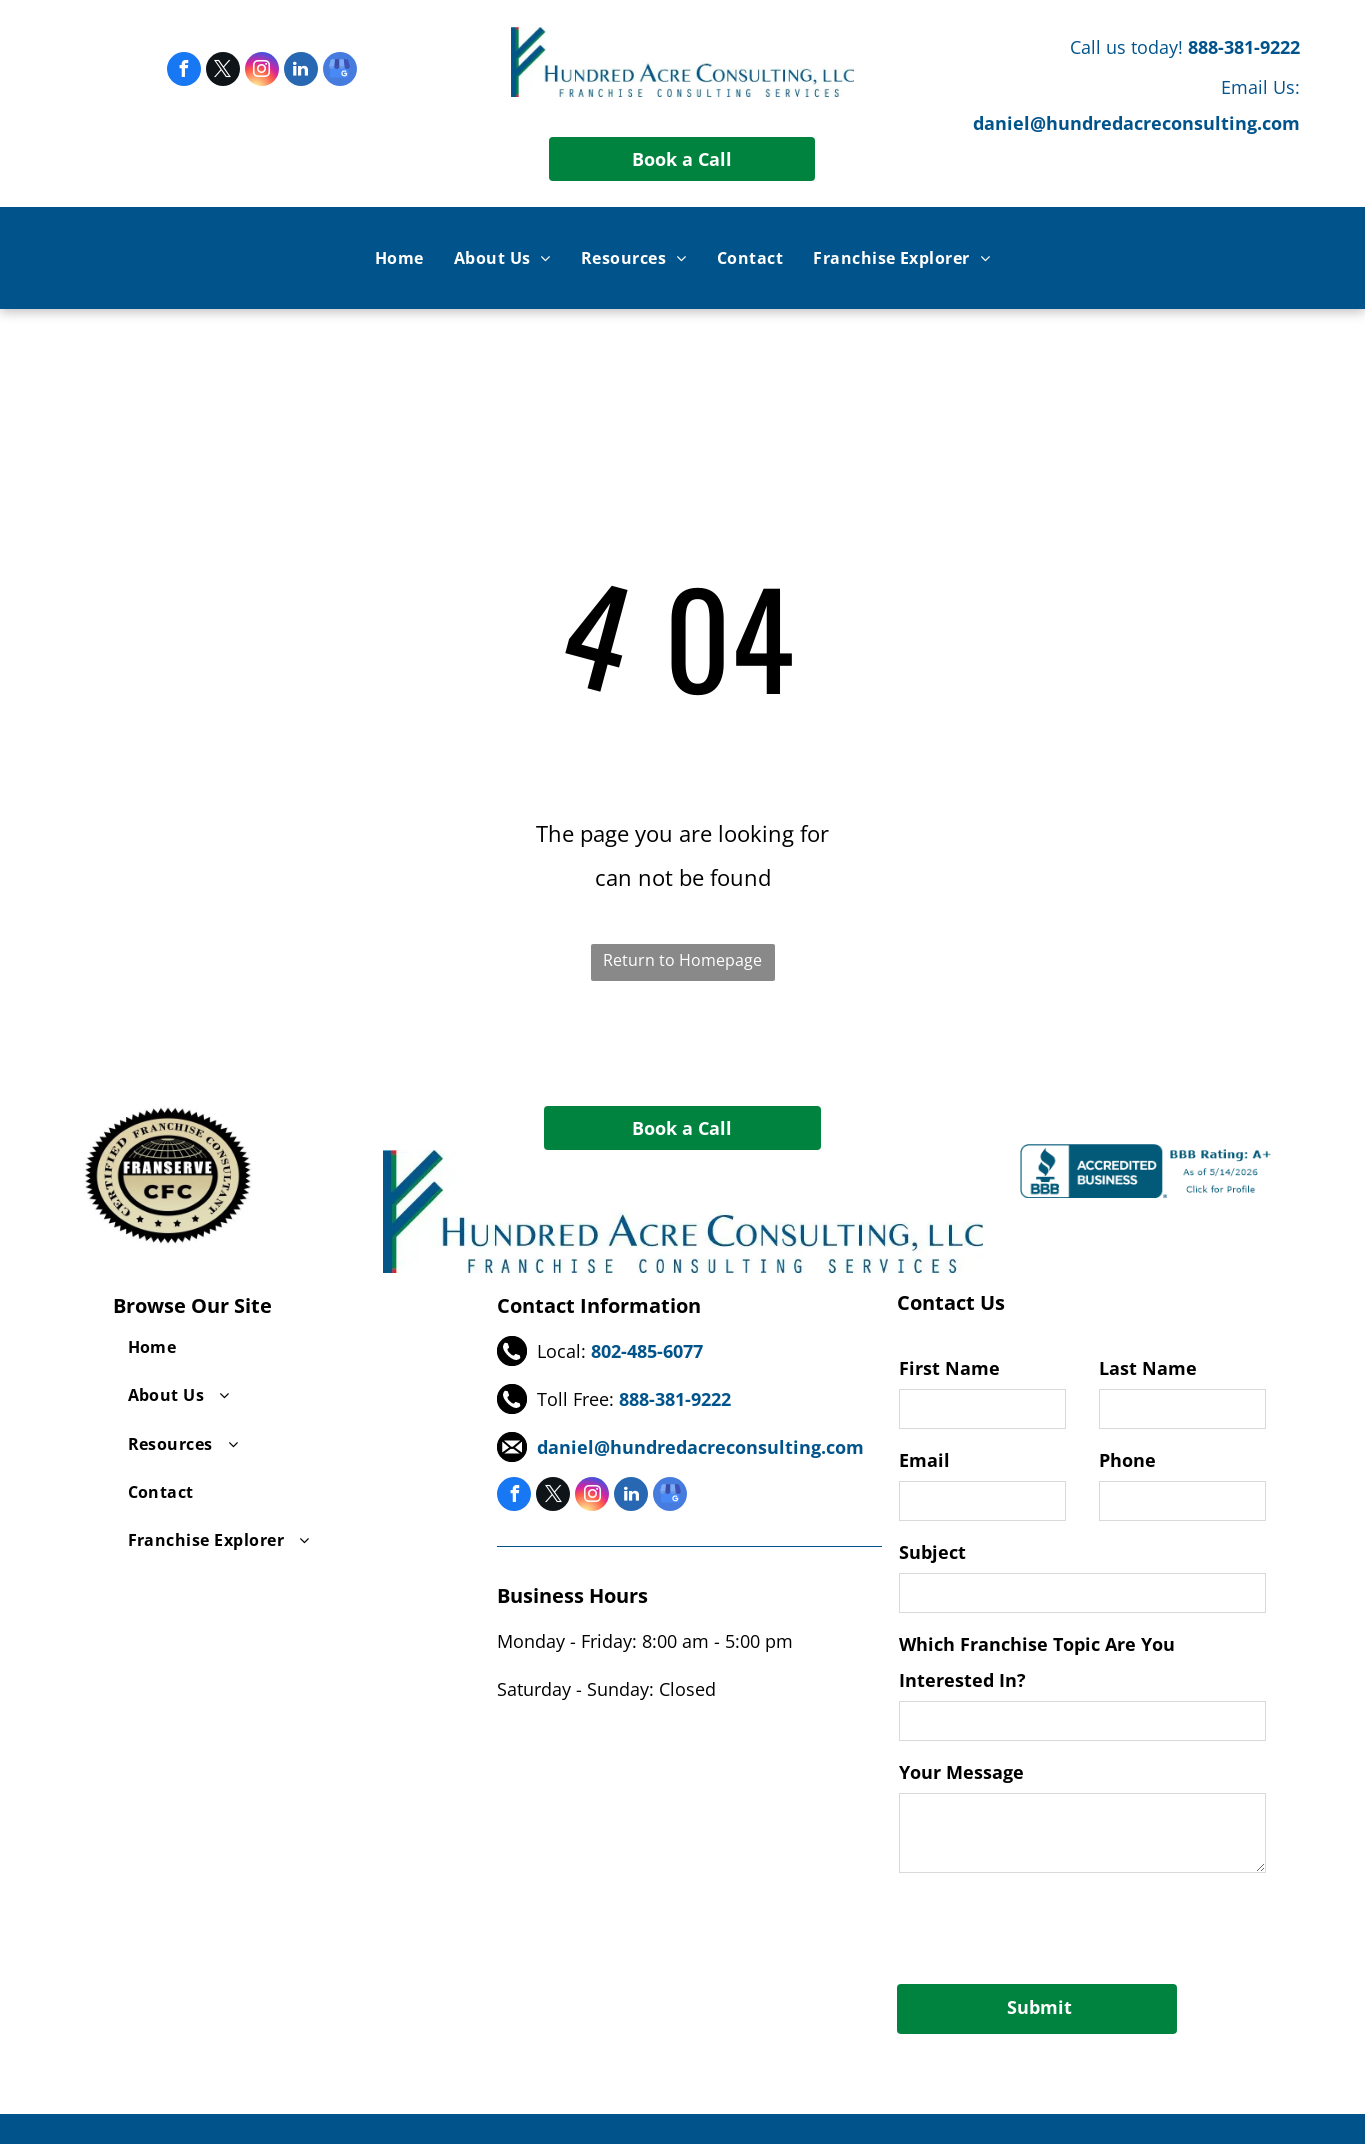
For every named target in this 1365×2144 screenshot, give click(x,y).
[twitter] (223, 71)
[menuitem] (399, 258)
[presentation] (1051, 1925)
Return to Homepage (682, 960)
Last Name (1148, 1368)
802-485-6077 (647, 1351)
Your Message (961, 1772)
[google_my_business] (340, 71)
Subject (932, 1552)
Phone (1127, 1460)
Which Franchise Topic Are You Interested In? (1037, 1662)
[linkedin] (301, 71)
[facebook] (184, 71)
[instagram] (262, 71)
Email (924, 1460)
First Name (949, 1368)
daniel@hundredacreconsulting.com (1136, 123)
